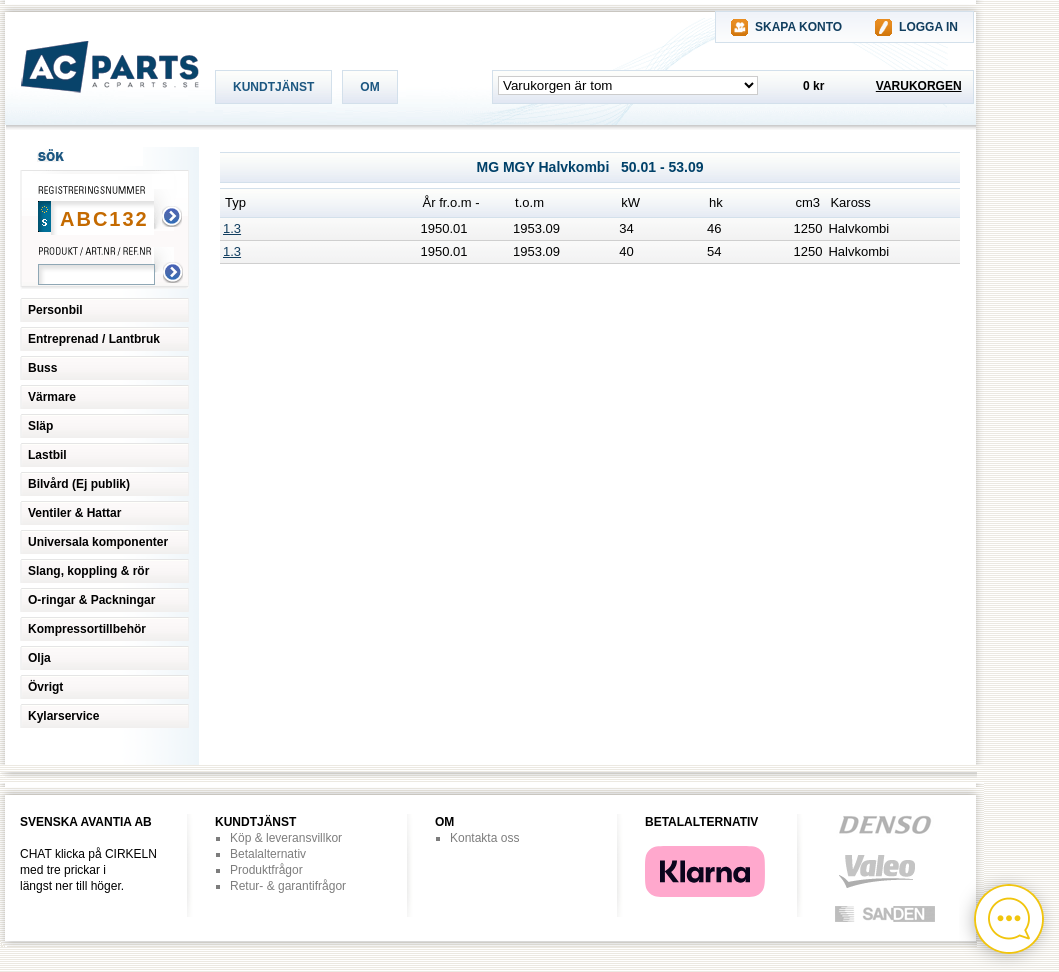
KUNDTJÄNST (273, 87)
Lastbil (47, 455)
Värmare (52, 397)
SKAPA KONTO (798, 27)
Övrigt (45, 687)
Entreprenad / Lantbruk (94, 339)
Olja (39, 658)
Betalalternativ (268, 854)
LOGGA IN (928, 27)
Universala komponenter (98, 542)
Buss (42, 368)
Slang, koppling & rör (88, 571)
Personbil (55, 310)
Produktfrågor (266, 870)
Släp (40, 426)
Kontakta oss (484, 838)
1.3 (232, 228)
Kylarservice (63, 716)
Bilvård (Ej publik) (79, 484)
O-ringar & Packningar (91, 600)
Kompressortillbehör (87, 629)
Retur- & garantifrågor (288, 886)
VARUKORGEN (919, 86)
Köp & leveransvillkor (286, 838)
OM (369, 87)
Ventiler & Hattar (74, 513)
